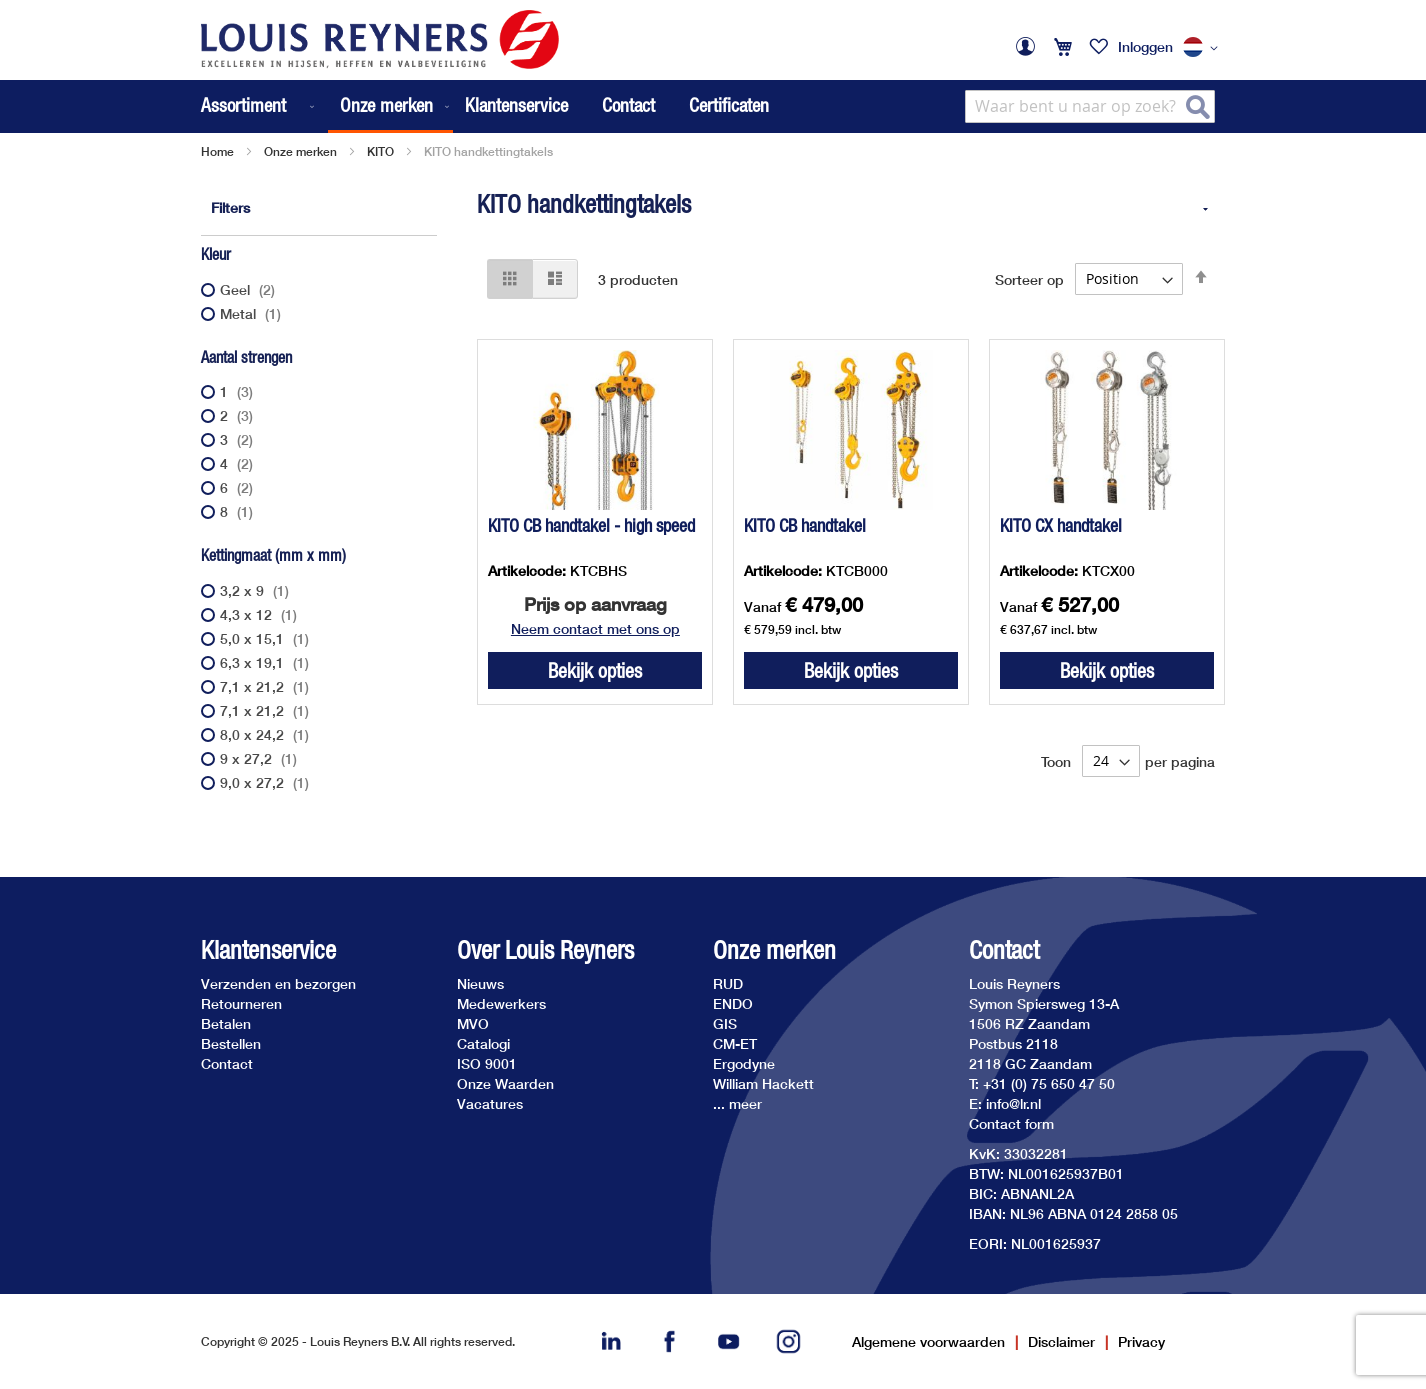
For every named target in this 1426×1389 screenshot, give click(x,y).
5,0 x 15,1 (267, 638)
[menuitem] (259, 106)
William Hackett (763, 1083)
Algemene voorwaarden (928, 1341)
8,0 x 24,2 (267, 734)
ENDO (733, 1003)
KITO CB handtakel (805, 525)
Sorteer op (1029, 278)
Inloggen (1145, 46)
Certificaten (729, 105)
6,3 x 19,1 (267, 662)
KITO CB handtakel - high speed (591, 525)
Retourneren (241, 1003)
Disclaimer (1061, 1341)
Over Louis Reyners (545, 950)
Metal (253, 313)
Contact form (1011, 1123)
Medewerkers (501, 1003)
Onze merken (300, 151)
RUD (728, 983)
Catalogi (483, 1043)
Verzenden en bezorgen (278, 983)
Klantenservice (516, 105)
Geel (250, 289)
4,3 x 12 (261, 614)
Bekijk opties (595, 670)
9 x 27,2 (261, 758)
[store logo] (380, 39)
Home (217, 151)
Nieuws (480, 983)
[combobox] (1090, 106)
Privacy (1141, 1341)
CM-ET (735, 1043)
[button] (1204, 48)
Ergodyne (744, 1063)
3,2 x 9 (257, 590)
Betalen (226, 1023)
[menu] (327, 106)
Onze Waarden (505, 1083)
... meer (737, 1103)
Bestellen (231, 1043)
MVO (473, 1023)
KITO (380, 151)
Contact (628, 105)
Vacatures (490, 1103)
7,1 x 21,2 (267, 686)
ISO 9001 (487, 1063)
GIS (725, 1023)
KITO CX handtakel (1061, 525)
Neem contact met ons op (595, 628)
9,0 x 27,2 (267, 782)
